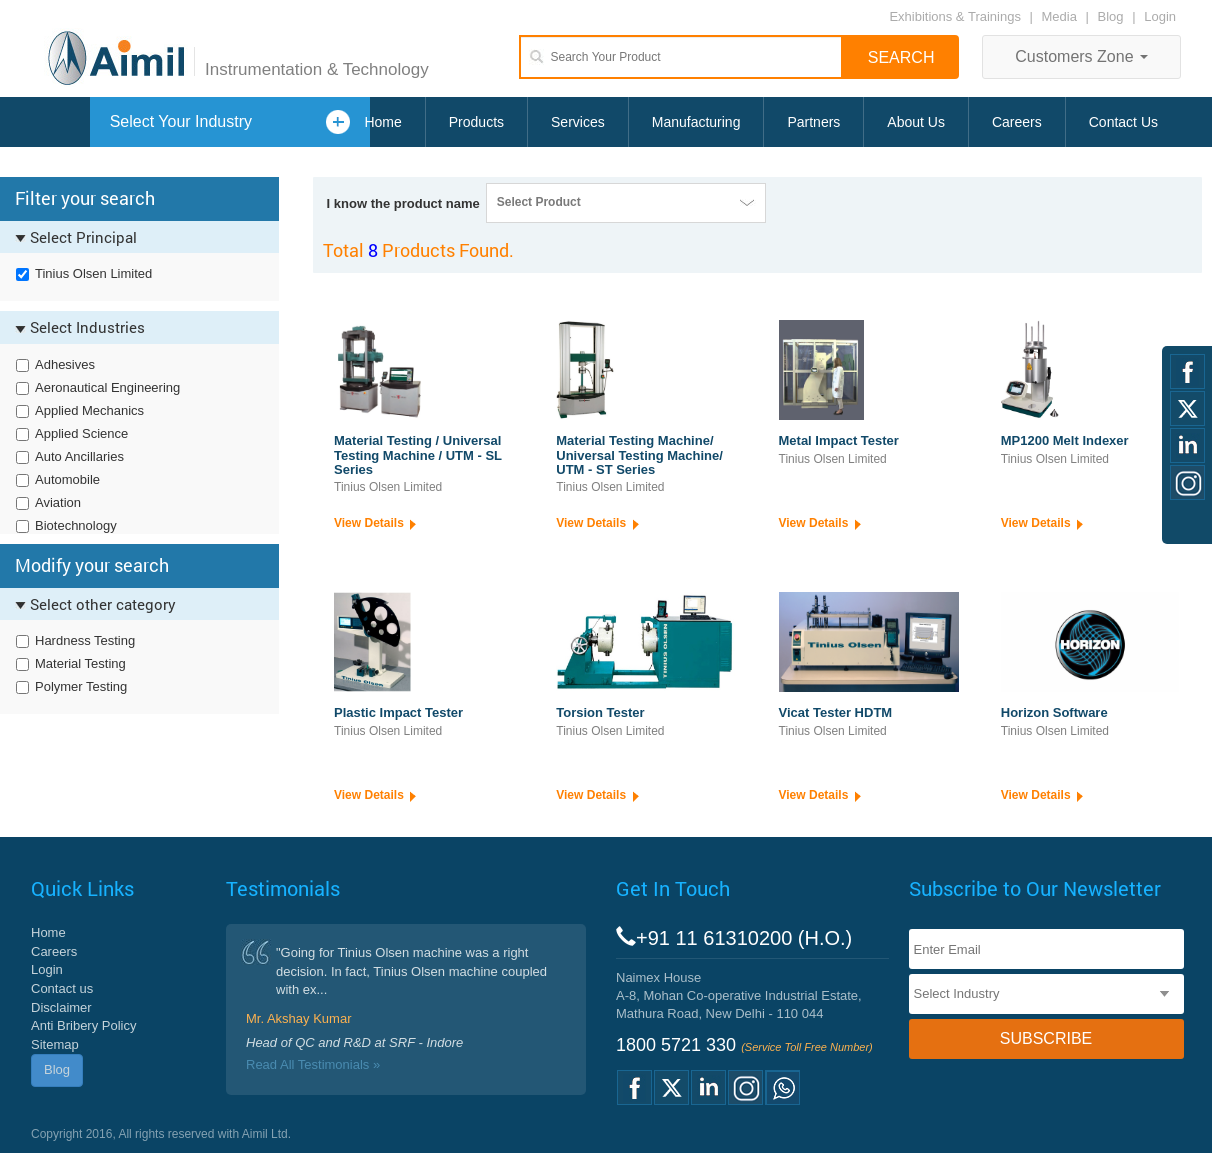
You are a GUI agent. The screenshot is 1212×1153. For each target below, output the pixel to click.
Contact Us (1123, 122)
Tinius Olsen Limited (93, 273)
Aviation (58, 502)
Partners (813, 122)
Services (578, 122)
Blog (1111, 16)
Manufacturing (696, 122)
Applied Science (81, 433)
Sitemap (55, 1044)
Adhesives (65, 364)
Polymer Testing (81, 686)
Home (382, 122)
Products (476, 122)
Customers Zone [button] (1081, 56)
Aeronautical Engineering (107, 387)
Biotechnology (76, 525)
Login (1160, 16)
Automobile (67, 479)
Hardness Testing (85, 640)
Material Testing (80, 663)
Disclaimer (61, 1007)
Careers (1017, 122)
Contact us (62, 988)
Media (1061, 16)
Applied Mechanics (89, 410)
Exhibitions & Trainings (955, 16)
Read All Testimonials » (313, 1064)
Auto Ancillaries (79, 456)
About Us (916, 122)
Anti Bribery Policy (83, 1025)
